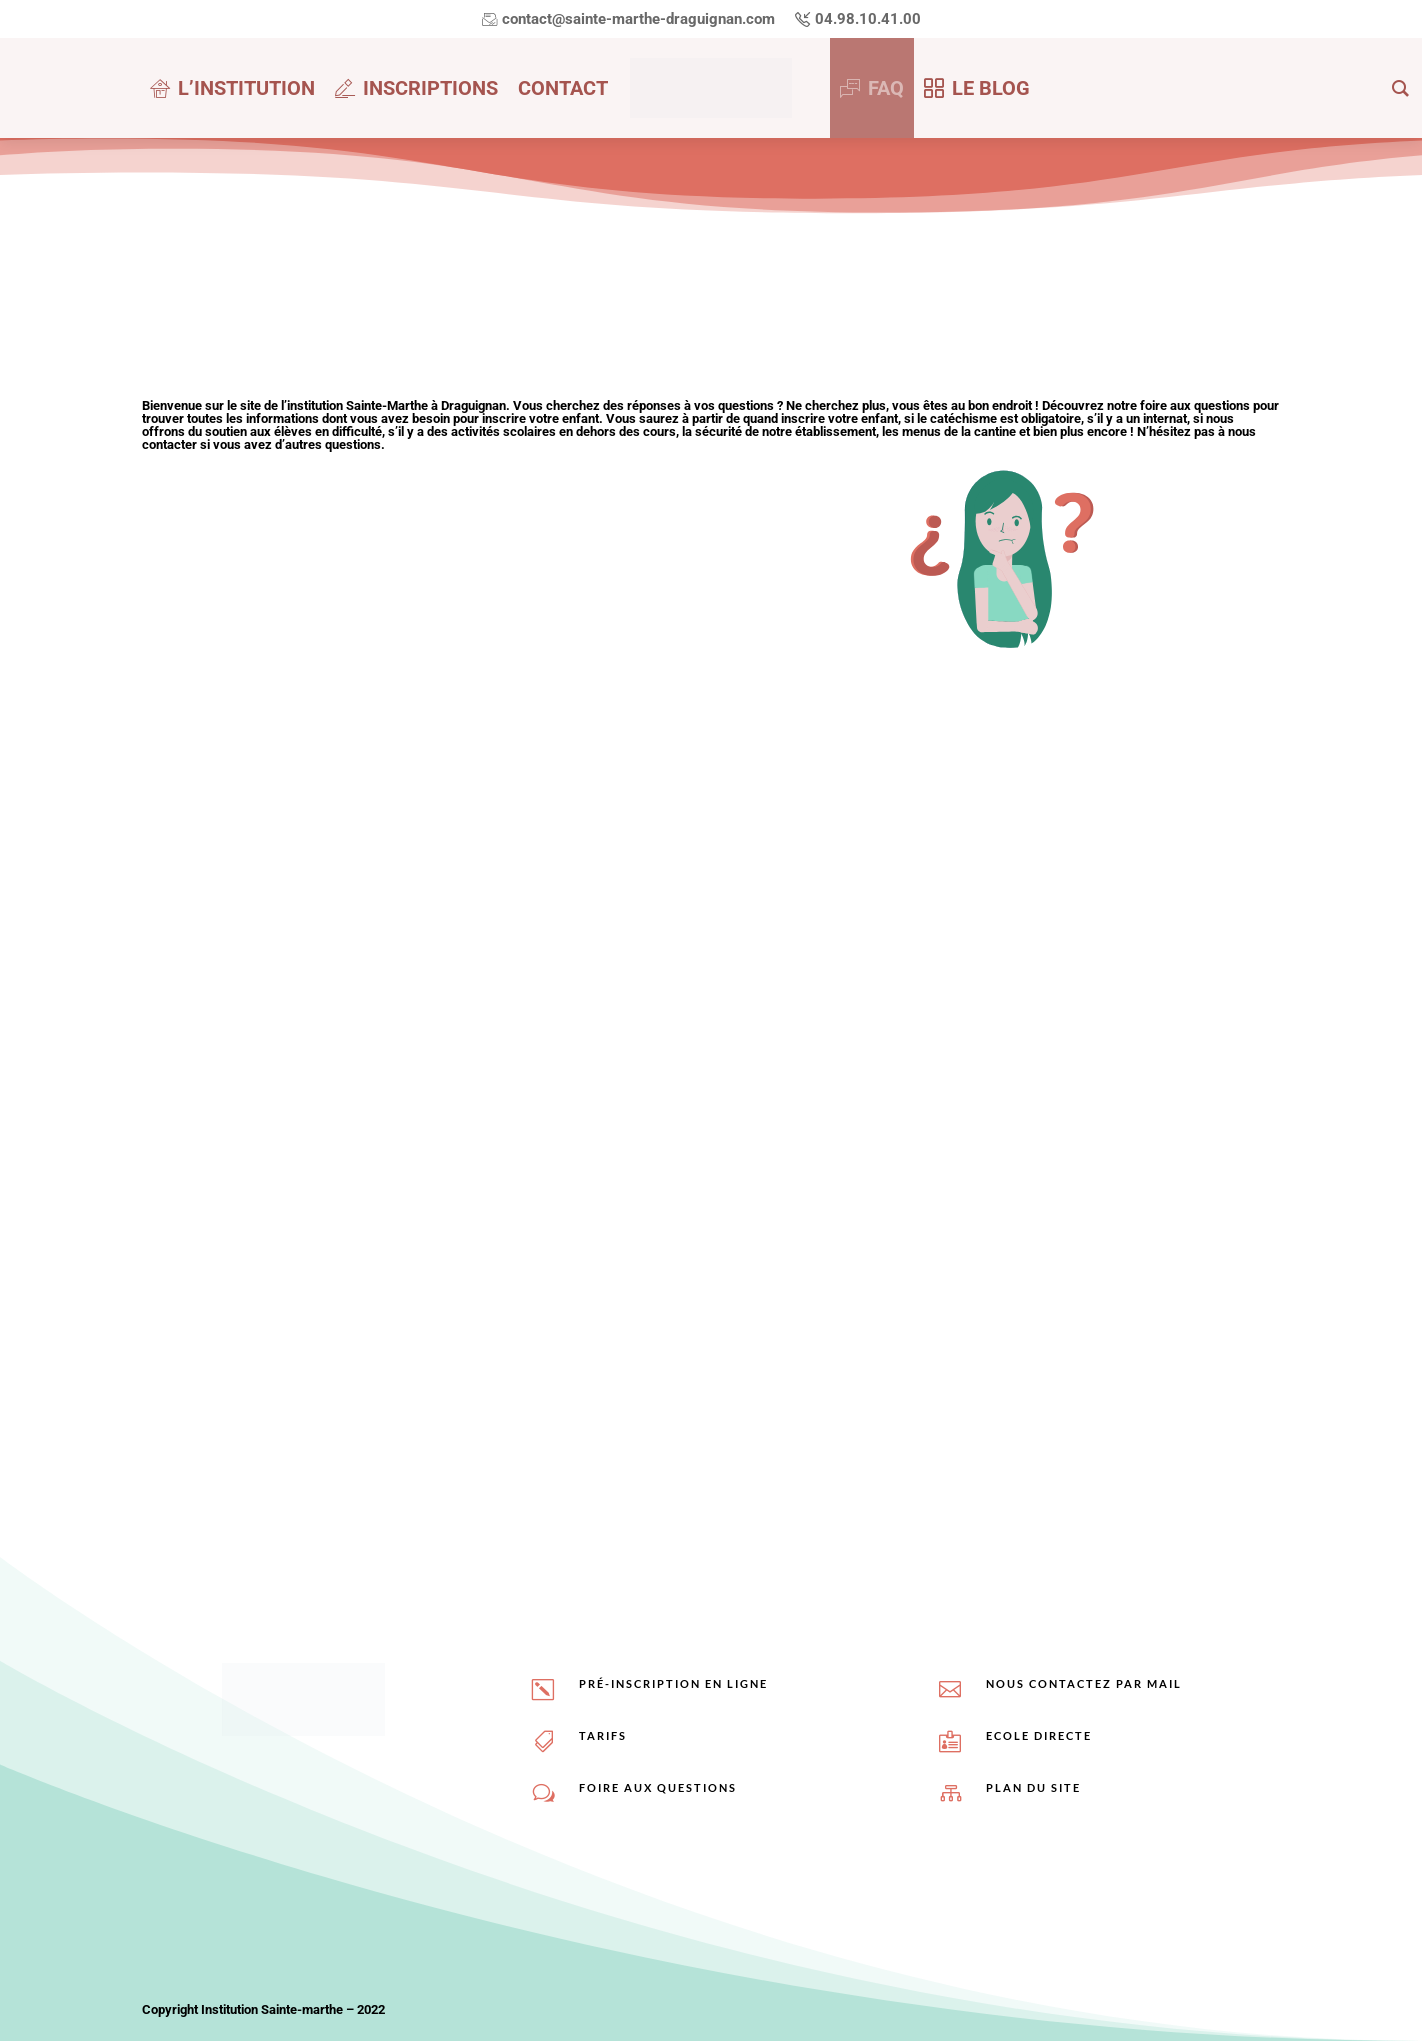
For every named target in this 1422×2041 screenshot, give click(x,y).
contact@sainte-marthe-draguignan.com (638, 19)
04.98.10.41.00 (868, 19)
